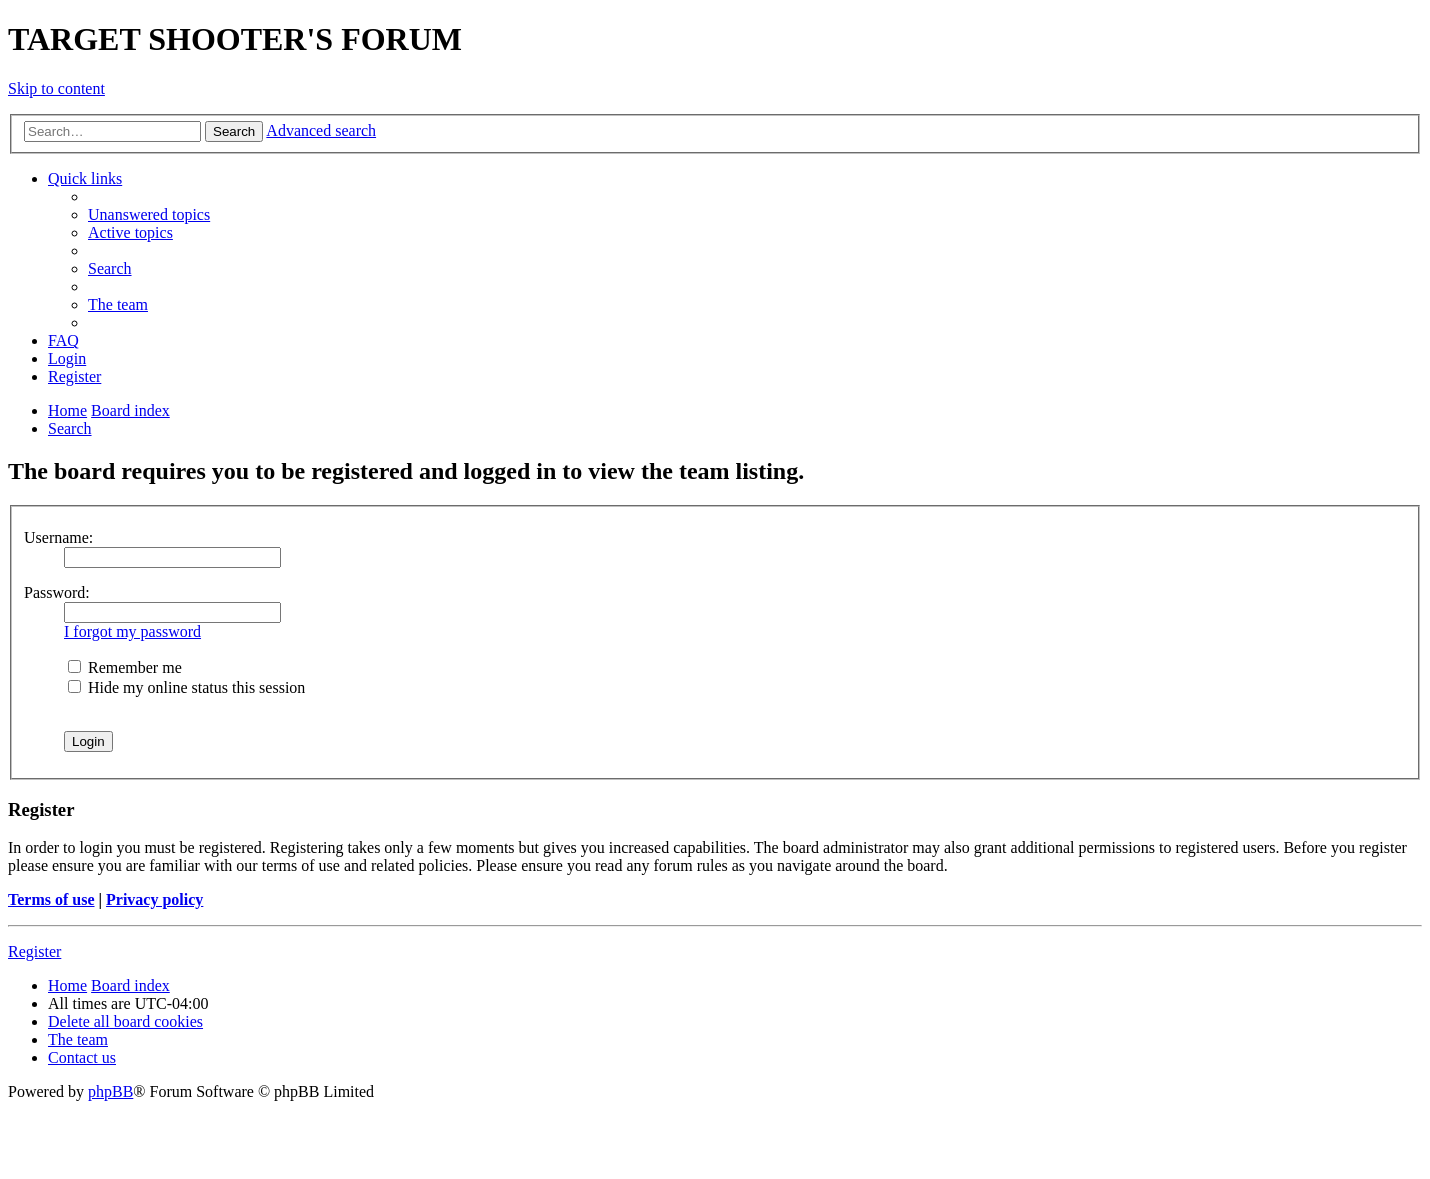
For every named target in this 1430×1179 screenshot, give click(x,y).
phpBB (110, 1091)
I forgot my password (132, 631)
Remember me (125, 667)
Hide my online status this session (186, 687)
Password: (57, 592)
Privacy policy (154, 899)
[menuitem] (149, 214)
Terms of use (51, 899)
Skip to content (56, 88)
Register (34, 951)
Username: (58, 537)
